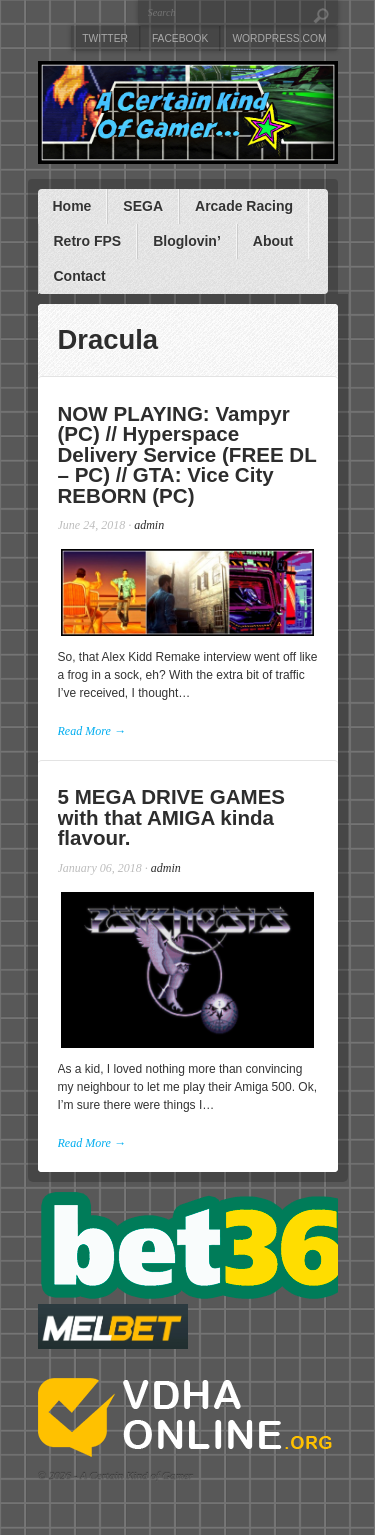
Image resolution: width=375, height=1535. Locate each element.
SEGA (143, 206)
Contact (79, 276)
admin (149, 525)
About (273, 241)
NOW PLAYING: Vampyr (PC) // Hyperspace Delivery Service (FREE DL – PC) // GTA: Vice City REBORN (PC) (187, 454)
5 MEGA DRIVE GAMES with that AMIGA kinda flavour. (172, 817)
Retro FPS (87, 241)
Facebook (180, 38)
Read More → (92, 731)
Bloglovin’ (187, 241)
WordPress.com (279, 38)
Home (71, 206)
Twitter (105, 38)
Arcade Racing (244, 206)
